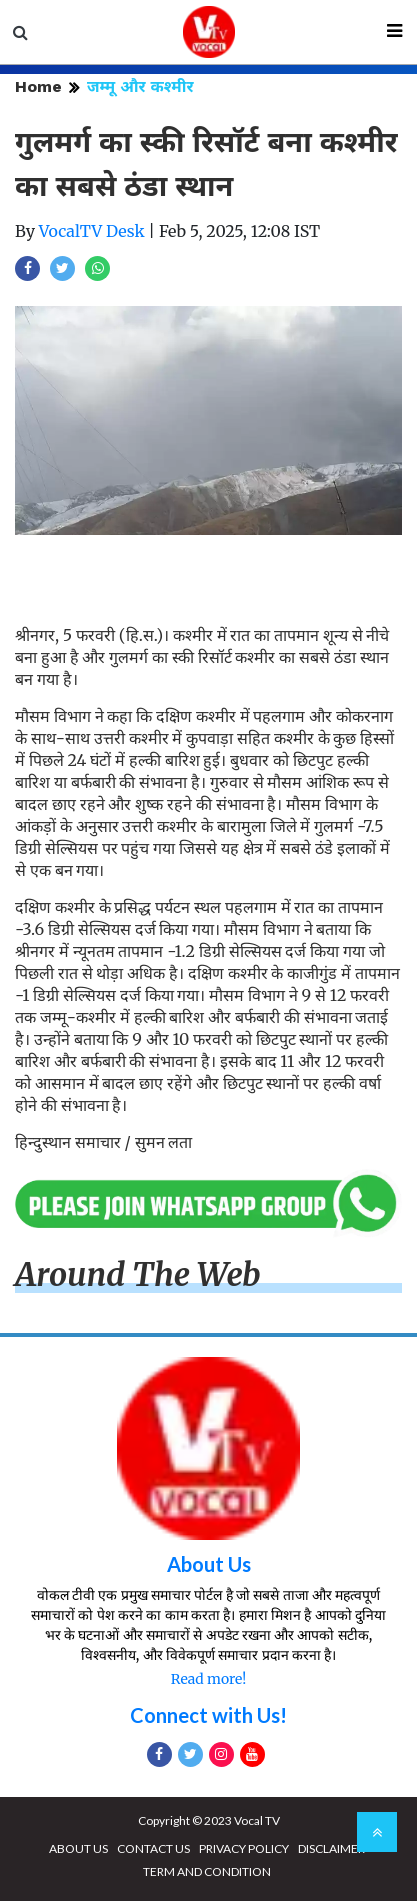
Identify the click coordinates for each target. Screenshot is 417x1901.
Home (38, 86)
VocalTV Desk (92, 231)
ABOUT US (78, 1848)
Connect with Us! (208, 1715)
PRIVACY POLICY (244, 1848)
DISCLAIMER (331, 1848)
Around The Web (138, 1275)
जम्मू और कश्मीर (140, 86)
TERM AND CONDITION (207, 1871)
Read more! (208, 1679)
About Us (209, 1564)
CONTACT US (153, 1848)
